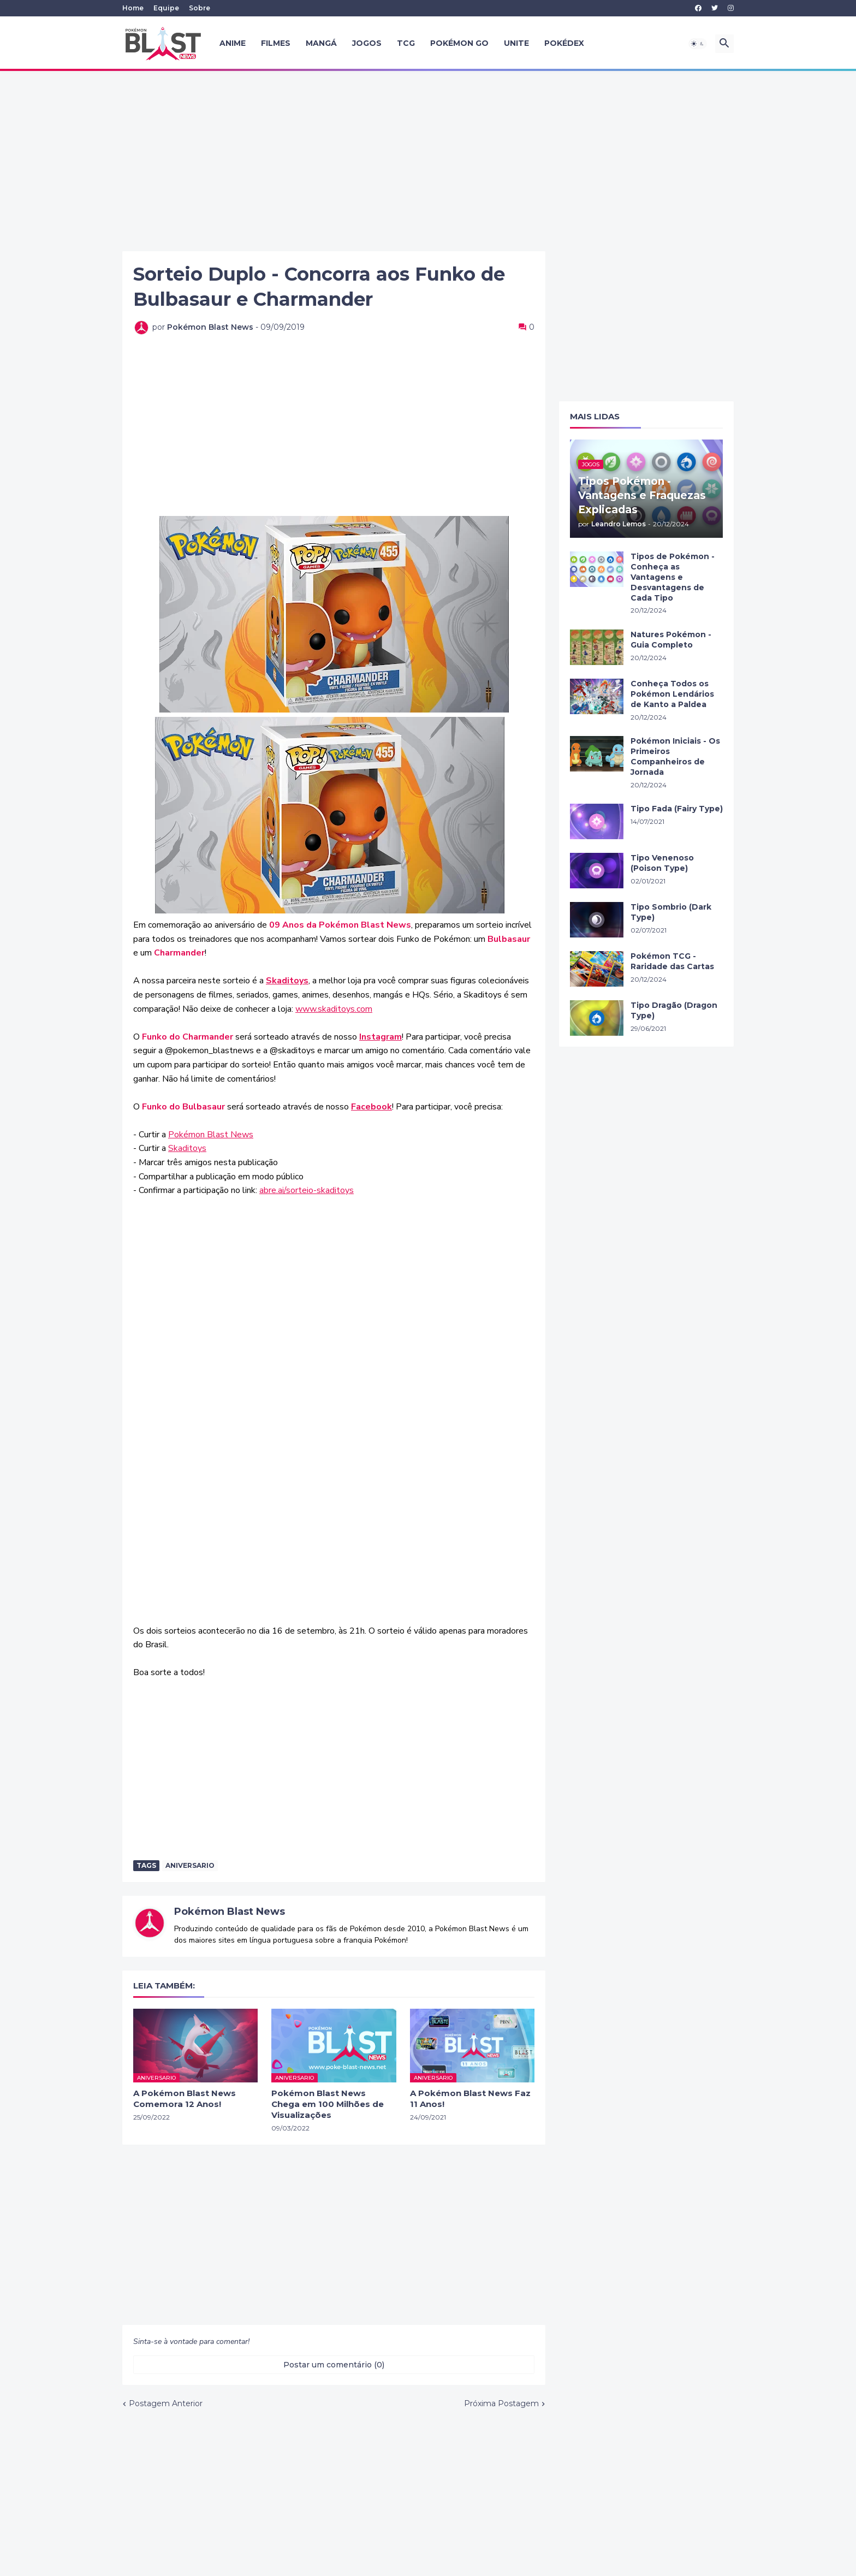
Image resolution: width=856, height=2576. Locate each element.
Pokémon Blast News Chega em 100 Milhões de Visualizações (327, 2104)
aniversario (190, 1865)
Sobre (199, 8)
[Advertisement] (428, 161)
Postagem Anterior (166, 2403)
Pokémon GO (459, 43)
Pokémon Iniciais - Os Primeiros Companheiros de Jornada (675, 756)
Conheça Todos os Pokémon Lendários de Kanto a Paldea (672, 694)
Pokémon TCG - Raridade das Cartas (672, 961)
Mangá (321, 43)
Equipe (166, 8)
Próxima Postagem (501, 2403)
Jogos (367, 43)
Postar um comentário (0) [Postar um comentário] (333, 2365)
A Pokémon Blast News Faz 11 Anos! (470, 2098)
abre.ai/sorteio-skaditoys (306, 1190)
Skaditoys (187, 1148)
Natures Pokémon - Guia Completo (671, 640)
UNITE (516, 43)
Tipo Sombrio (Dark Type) (671, 912)
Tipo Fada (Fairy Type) (677, 809)
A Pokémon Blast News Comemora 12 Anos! (184, 2098)
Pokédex (564, 43)
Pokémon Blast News (210, 1135)
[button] (697, 43)
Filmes (275, 43)
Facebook (371, 1107)
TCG (406, 43)
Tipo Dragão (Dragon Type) (674, 1010)
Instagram (380, 1037)
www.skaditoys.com (333, 1009)
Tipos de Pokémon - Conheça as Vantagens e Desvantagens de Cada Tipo (673, 577)
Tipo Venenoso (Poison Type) (662, 863)
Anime (232, 43)
